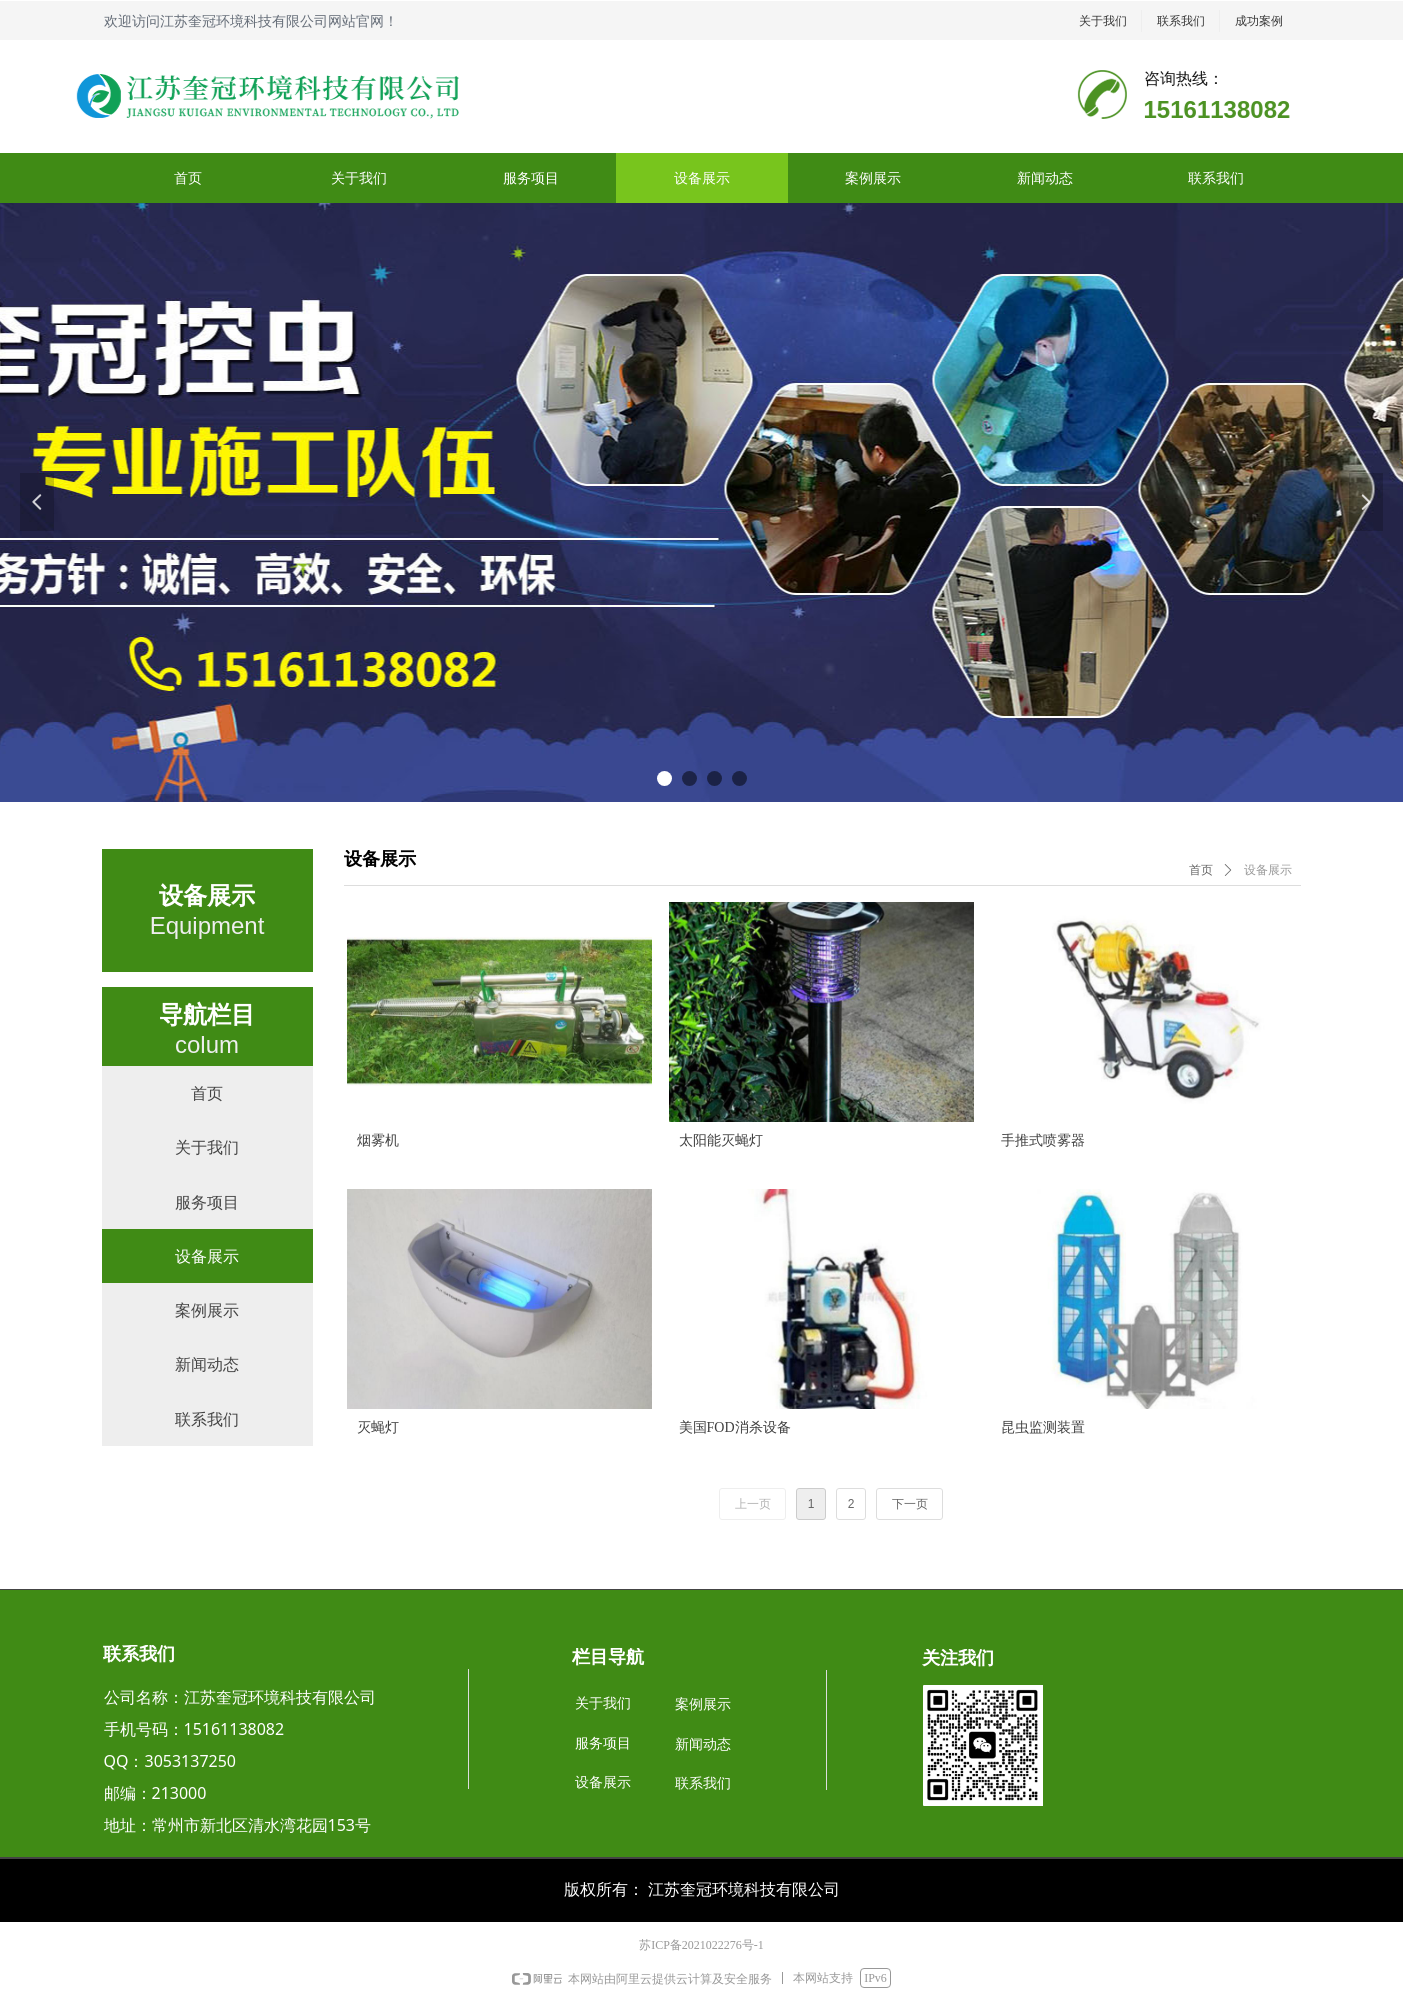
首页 (1201, 870)
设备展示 (1268, 870)
